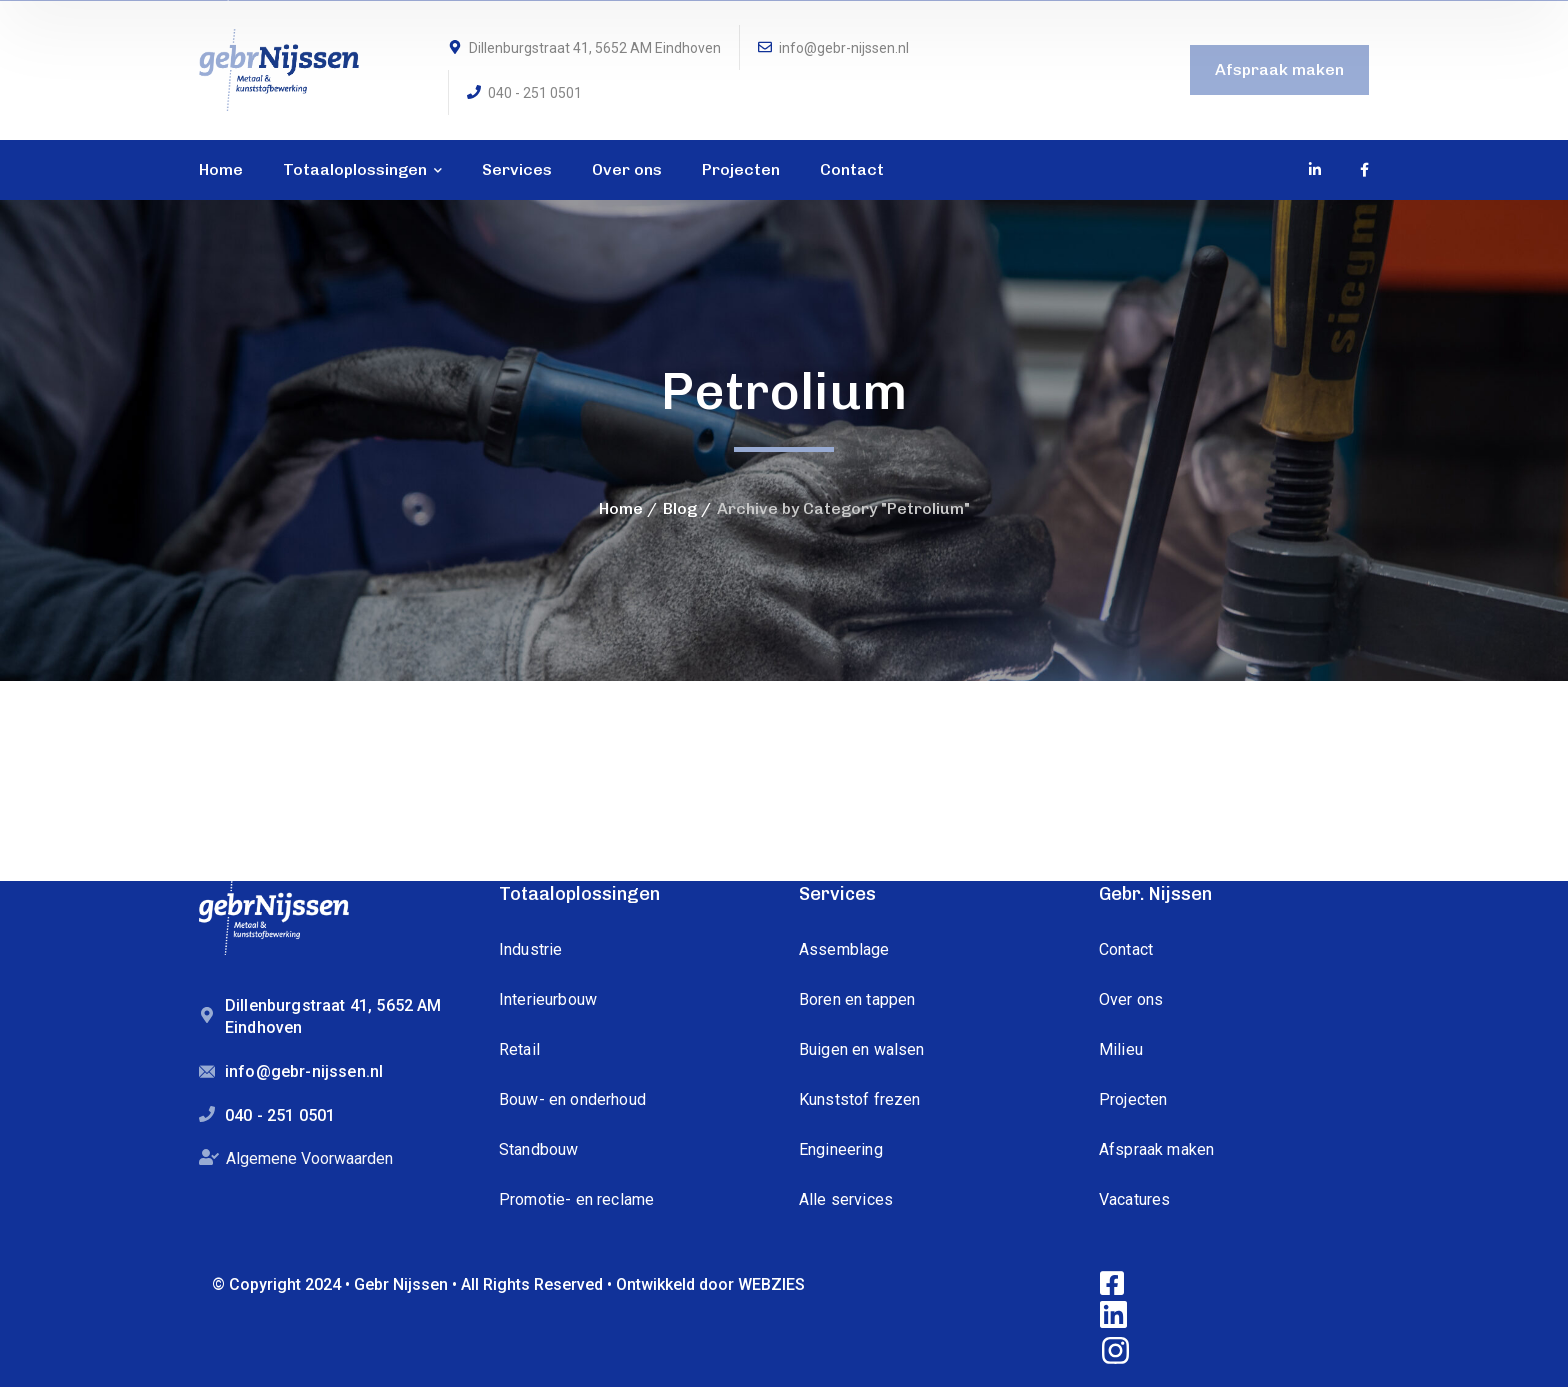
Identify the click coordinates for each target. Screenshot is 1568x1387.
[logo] (279, 68)
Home (621, 508)
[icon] (1316, 170)
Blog (680, 508)
